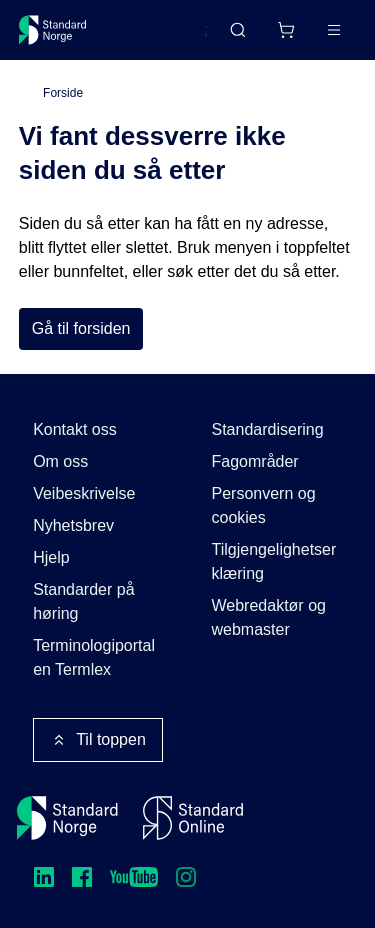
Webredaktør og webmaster (269, 617)
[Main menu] (334, 30)
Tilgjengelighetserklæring (274, 561)
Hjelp (51, 557)
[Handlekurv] (286, 30)
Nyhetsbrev (73, 525)
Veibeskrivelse (84, 493)
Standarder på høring (83, 601)
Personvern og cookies (264, 505)
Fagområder (255, 461)
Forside (63, 93)
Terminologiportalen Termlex (94, 657)
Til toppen (98, 740)
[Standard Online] (193, 818)
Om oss (60, 461)
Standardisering (268, 429)
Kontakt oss (75, 429)
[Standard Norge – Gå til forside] (53, 30)
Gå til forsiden (81, 328)
